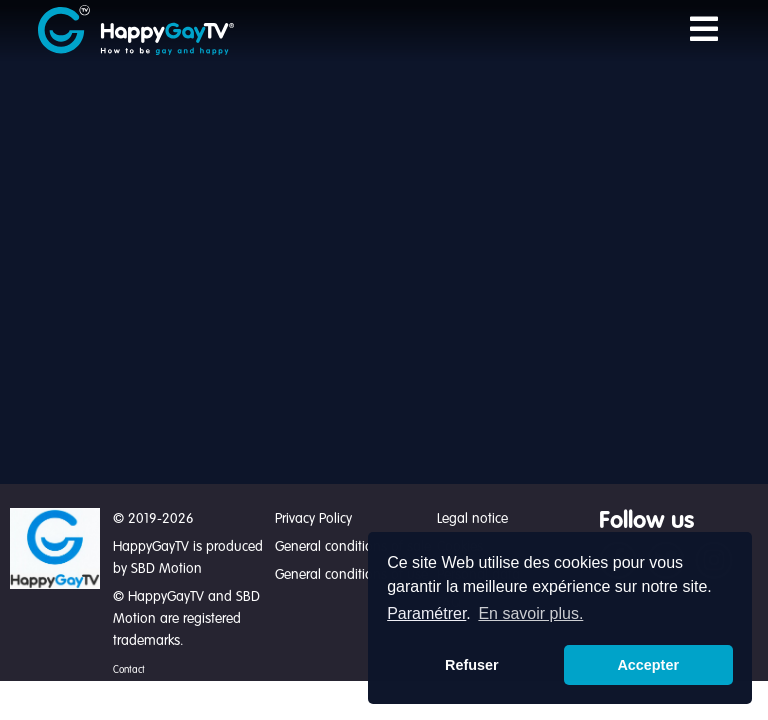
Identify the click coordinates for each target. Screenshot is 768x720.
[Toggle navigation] (704, 30)
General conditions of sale (353, 547)
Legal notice (472, 519)
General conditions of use (351, 575)
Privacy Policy (313, 519)
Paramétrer (426, 613)
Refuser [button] (472, 665)
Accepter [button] (648, 665)
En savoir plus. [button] (530, 613)
